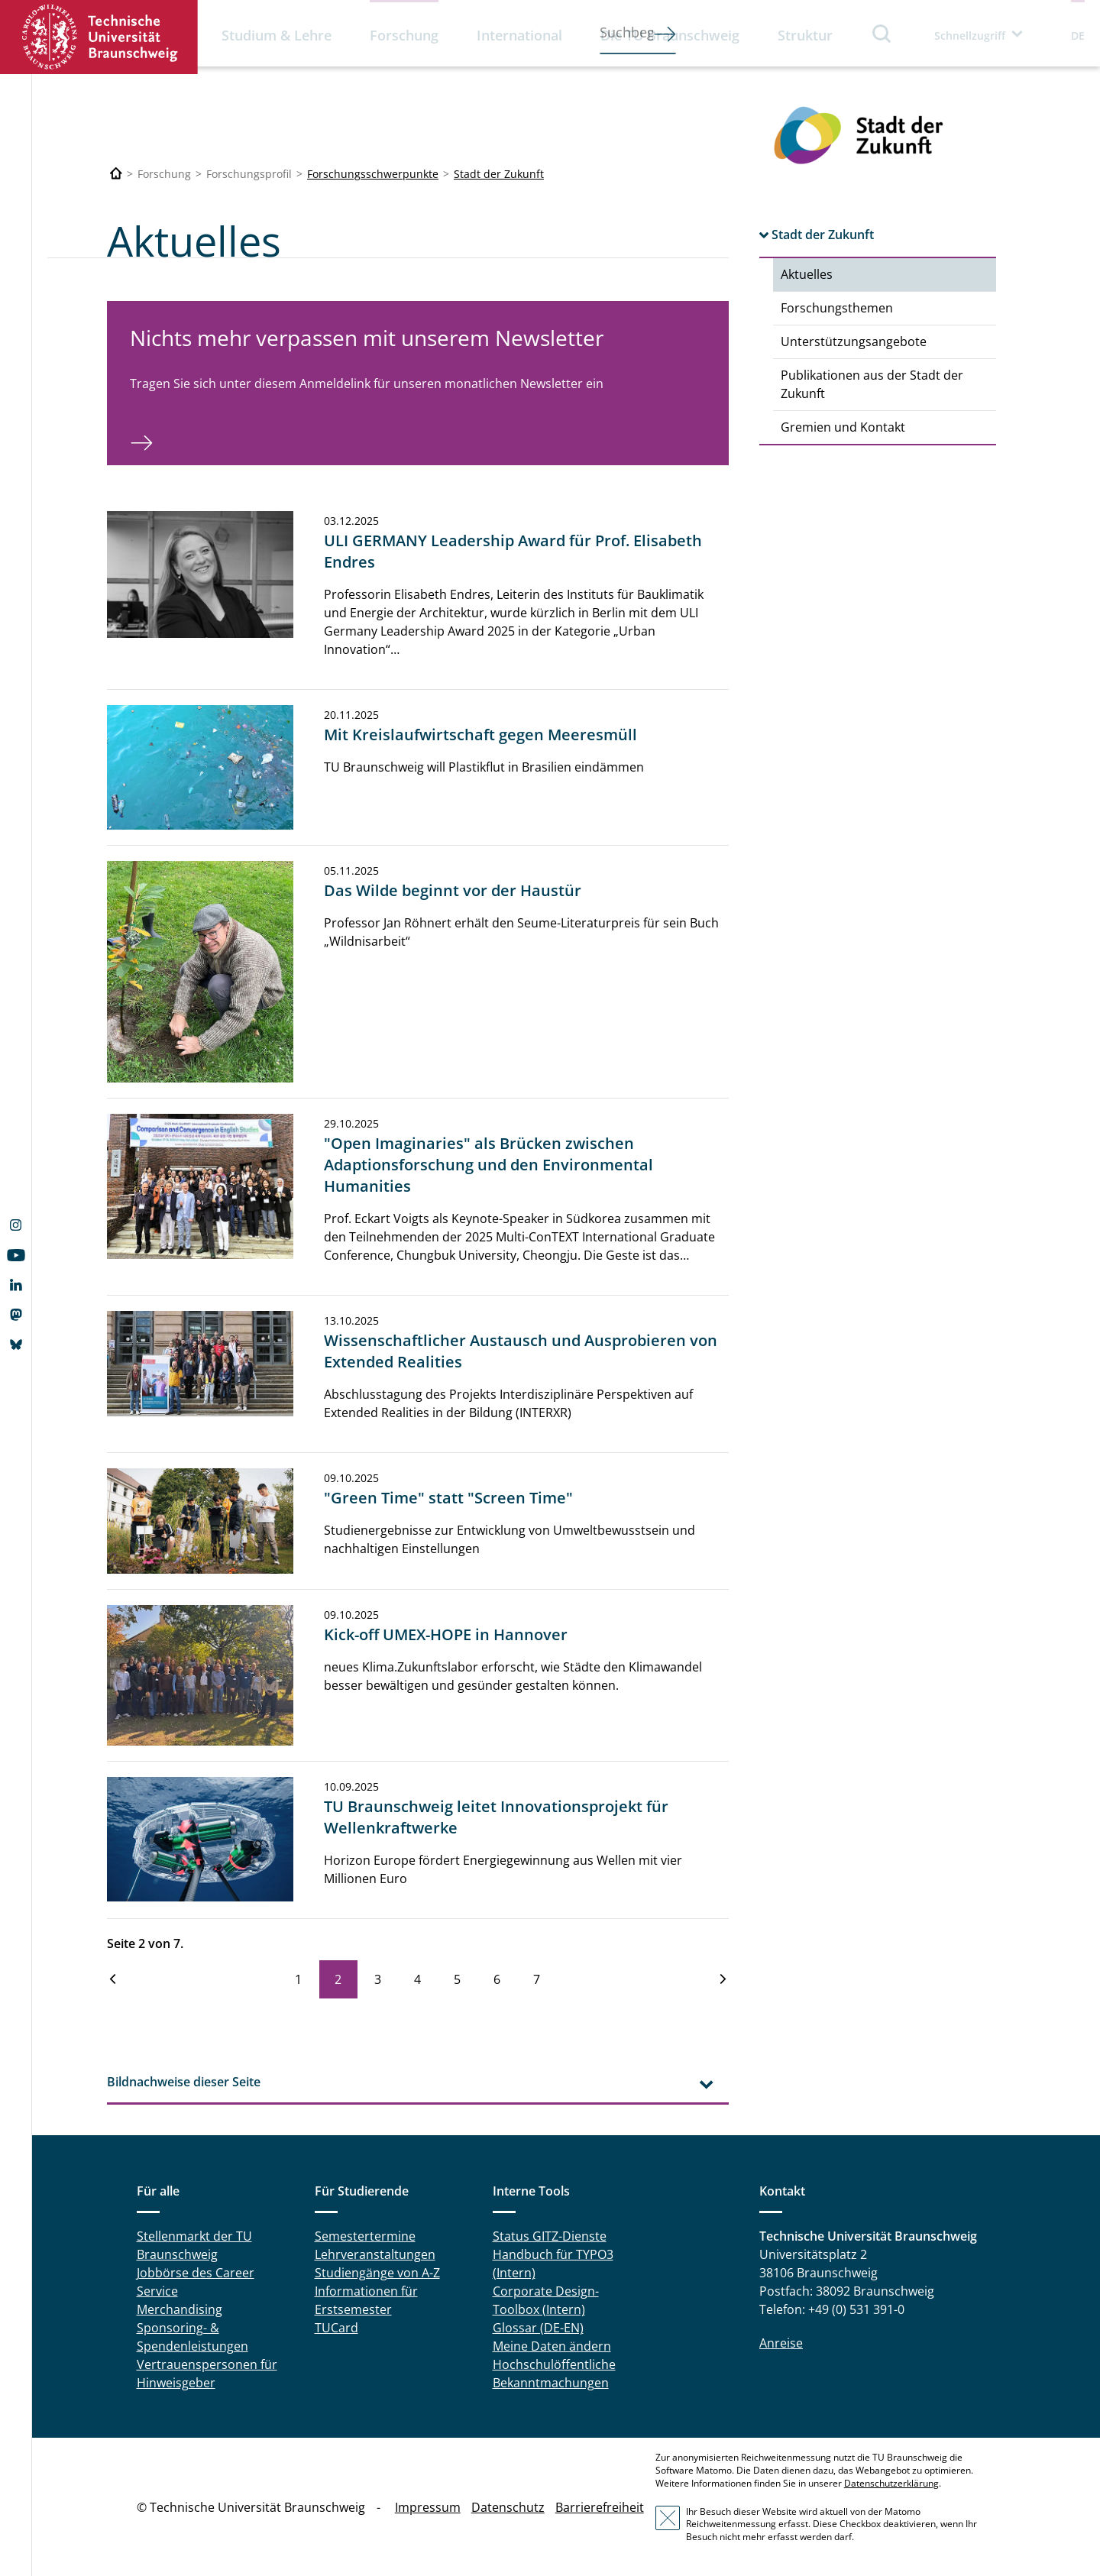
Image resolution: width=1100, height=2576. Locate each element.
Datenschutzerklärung (891, 2483)
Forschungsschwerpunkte (372, 174)
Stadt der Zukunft (499, 174)
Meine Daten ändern (552, 2346)
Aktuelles (807, 274)
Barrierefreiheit (599, 2507)
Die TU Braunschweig (669, 35)
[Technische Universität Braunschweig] (116, 174)
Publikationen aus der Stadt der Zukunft (872, 384)
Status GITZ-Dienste (550, 2236)
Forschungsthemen (837, 307)
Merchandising (179, 2309)
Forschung (404, 35)
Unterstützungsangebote (854, 341)
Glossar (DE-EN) (538, 2327)
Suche (882, 33)
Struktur (805, 35)
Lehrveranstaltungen (375, 2254)
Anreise (781, 2343)
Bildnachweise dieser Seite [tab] (183, 2081)
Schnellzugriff (969, 35)
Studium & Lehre (277, 35)
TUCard (336, 2327)
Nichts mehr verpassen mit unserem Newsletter (366, 337)
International (519, 35)
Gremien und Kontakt (843, 427)
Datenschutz (508, 2507)
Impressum (428, 2507)
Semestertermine (365, 2236)
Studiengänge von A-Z (377, 2272)
